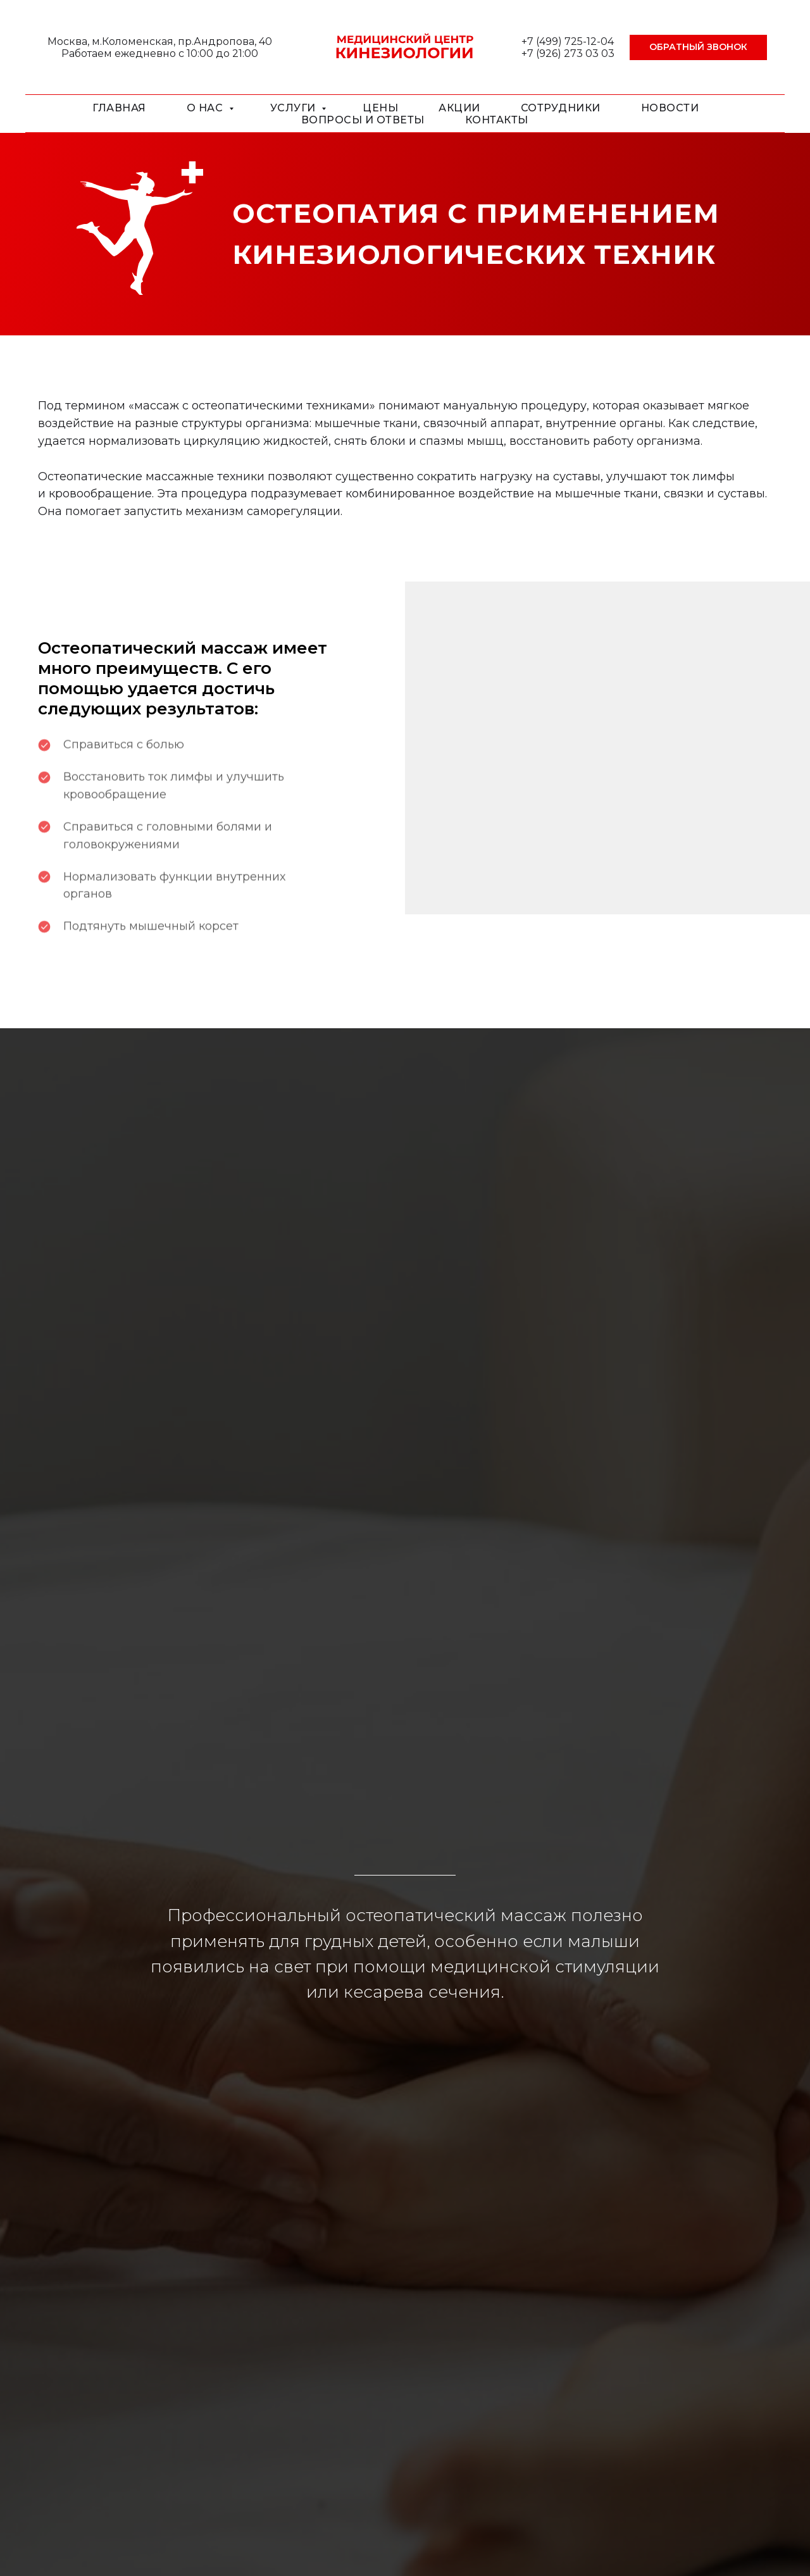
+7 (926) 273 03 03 (567, 53)
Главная (119, 108)
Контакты (496, 120)
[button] (698, 47)
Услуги (294, 108)
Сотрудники (561, 108)
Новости (670, 108)
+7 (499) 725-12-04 (567, 41)
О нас (206, 108)
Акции (459, 108)
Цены (380, 108)
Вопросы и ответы (363, 120)
